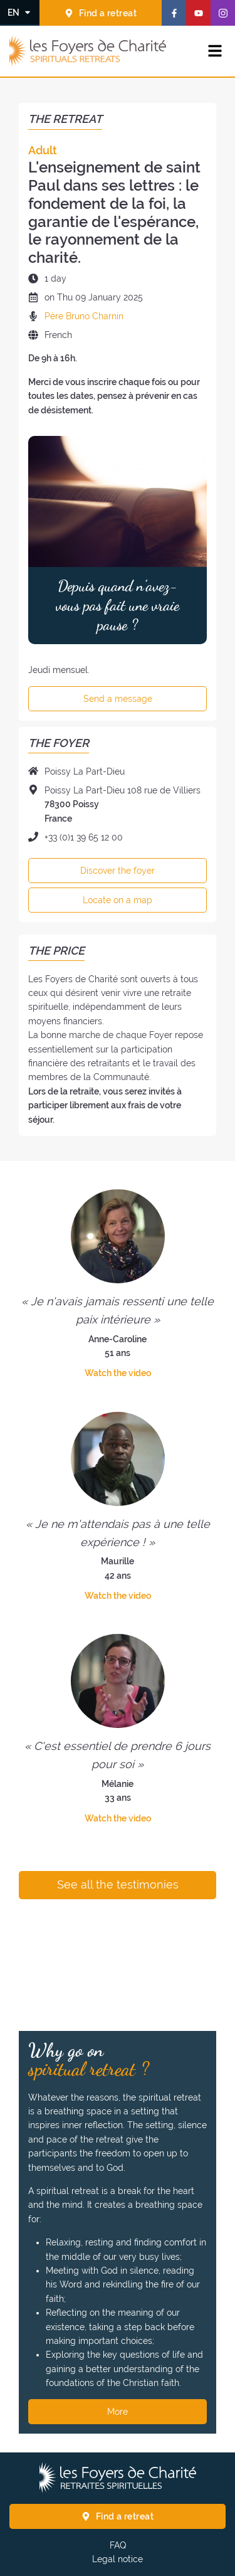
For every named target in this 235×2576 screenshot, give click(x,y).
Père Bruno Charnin (83, 316)
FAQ (118, 2545)
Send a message (117, 699)
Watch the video (118, 1373)
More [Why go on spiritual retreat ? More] (117, 2412)
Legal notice (117, 2559)
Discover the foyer (117, 871)
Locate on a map (117, 900)
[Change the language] (19, 12)
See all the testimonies (118, 1885)
